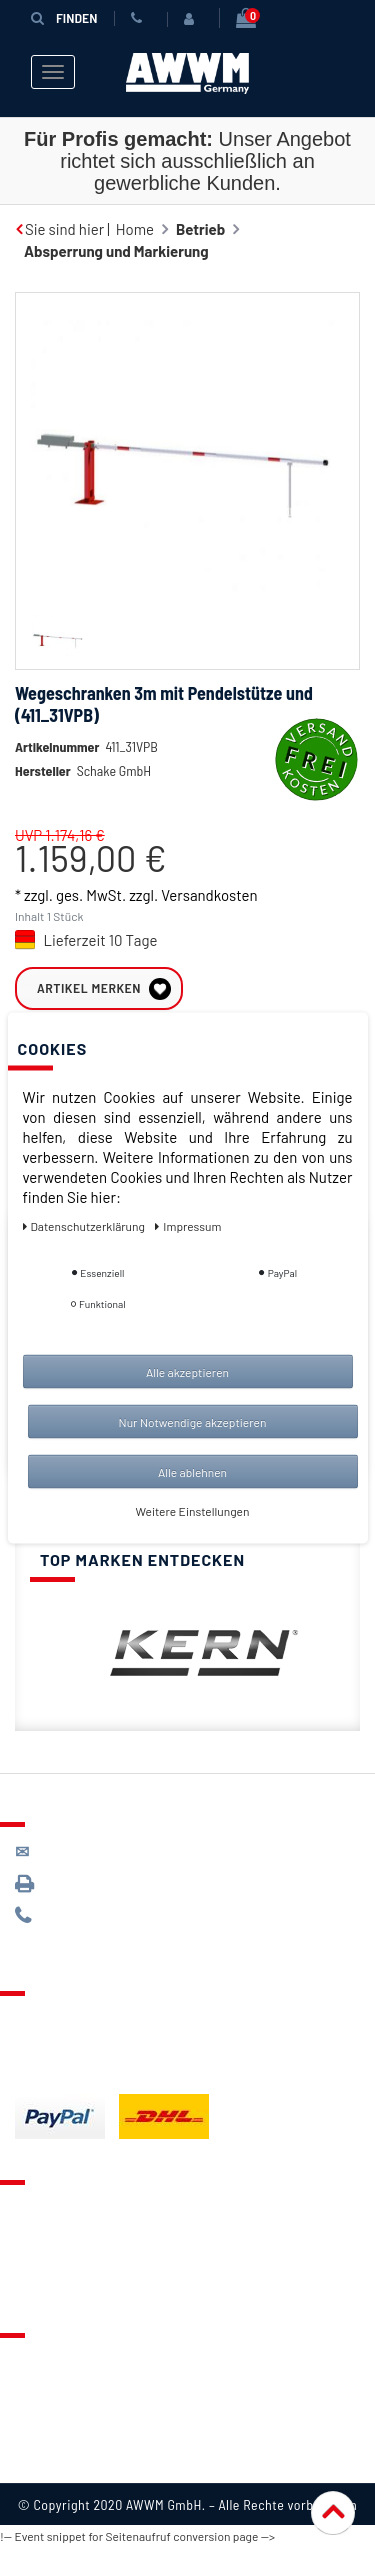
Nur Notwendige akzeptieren (193, 1421)
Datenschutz (56, 2393)
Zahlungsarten (63, 2051)
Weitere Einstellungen (193, 1510)
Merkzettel (50, 2240)
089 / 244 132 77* (90, 1923)
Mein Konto (52, 2290)
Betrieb (200, 229)
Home (135, 229)
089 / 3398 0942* (92, 1891)
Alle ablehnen (192, 1471)
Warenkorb (51, 2265)
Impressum (52, 2468)
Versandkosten (209, 925)
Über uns (44, 2368)
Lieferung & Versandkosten (106, 2026)
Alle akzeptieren (187, 1371)
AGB (28, 2418)
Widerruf (44, 2443)
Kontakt (41, 2215)
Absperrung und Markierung (116, 251)
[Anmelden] (193, 19)
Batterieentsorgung (80, 2076)
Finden (64, 17)
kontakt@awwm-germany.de (124, 1859)
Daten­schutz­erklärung (85, 1225)
